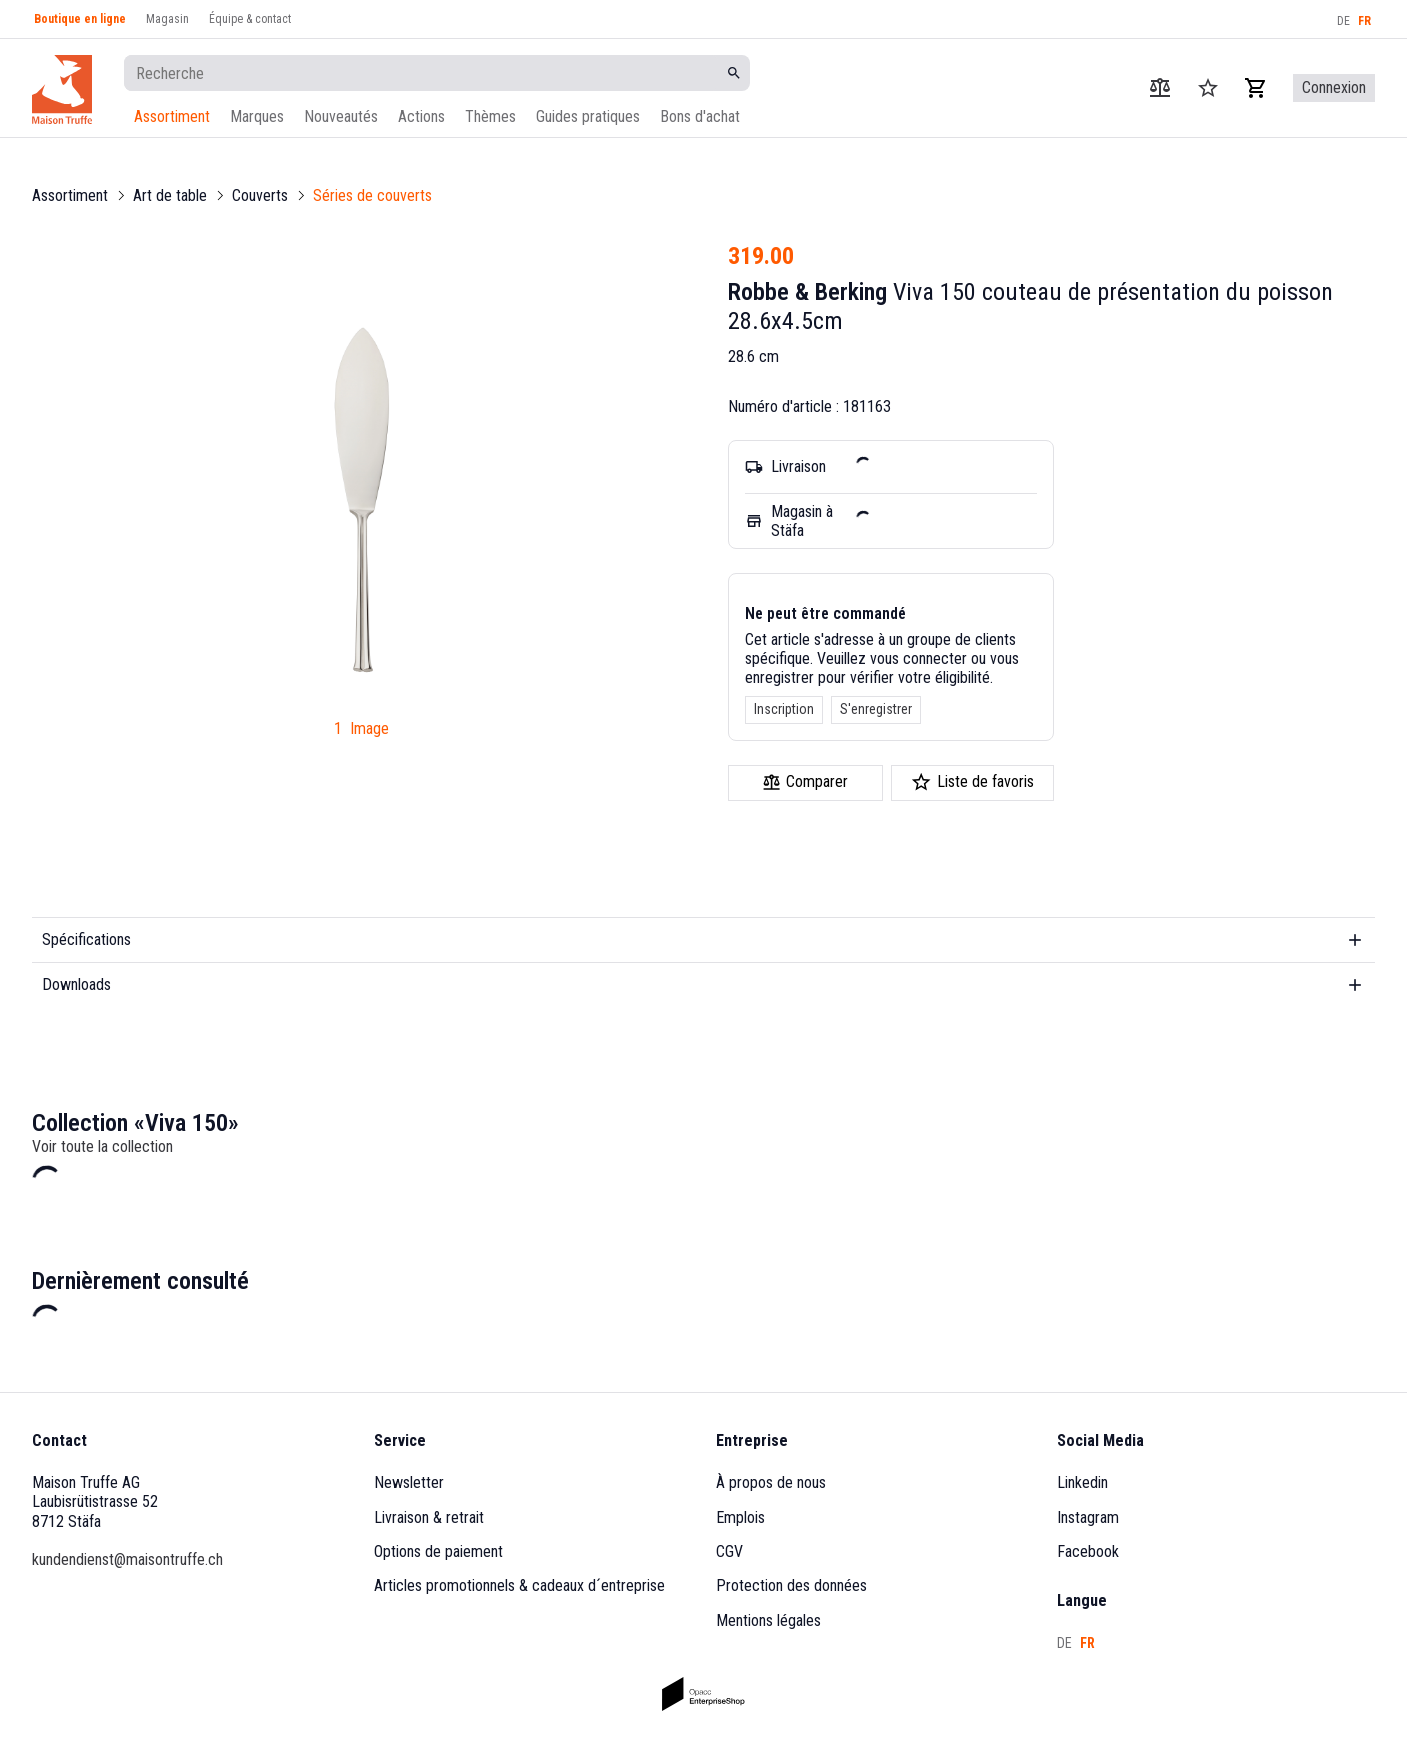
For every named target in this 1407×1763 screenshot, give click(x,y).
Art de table (170, 195)
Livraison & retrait (429, 1517)
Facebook (1088, 1551)
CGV (729, 1551)
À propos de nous (771, 1482)
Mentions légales (768, 1620)
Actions (421, 116)
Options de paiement (438, 1551)
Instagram (1088, 1517)
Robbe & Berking (807, 292)
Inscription (784, 709)
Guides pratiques (588, 116)
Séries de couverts (372, 195)
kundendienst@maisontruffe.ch (127, 1559)
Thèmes (490, 116)
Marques (257, 116)
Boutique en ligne (80, 19)
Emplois (740, 1517)
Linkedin (1082, 1482)
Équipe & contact (250, 19)
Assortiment (172, 116)
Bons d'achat (700, 116)
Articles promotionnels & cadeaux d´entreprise (519, 1585)
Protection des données (791, 1585)
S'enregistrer (876, 709)
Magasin (167, 19)
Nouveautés (341, 116)
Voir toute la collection (102, 1146)
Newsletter (409, 1482)
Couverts (260, 195)
